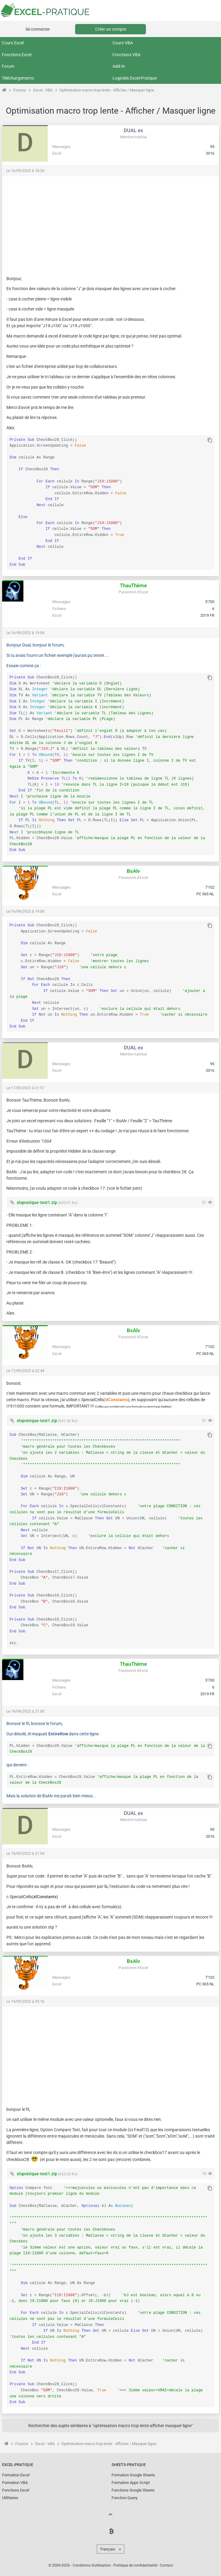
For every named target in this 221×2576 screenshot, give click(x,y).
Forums (19, 90)
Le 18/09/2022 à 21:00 (25, 1711)
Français (107, 2549)
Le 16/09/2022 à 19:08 (25, 911)
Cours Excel (13, 42)
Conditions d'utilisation (92, 2565)
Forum (8, 66)
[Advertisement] (110, 223)
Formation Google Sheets (133, 2475)
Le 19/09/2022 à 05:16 (25, 2001)
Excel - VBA (43, 90)
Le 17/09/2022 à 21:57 (25, 1088)
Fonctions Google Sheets (133, 2490)
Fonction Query (124, 2497)
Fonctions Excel (16, 54)
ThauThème (133, 585)
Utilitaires (10, 2497)
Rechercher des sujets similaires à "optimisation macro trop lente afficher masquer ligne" (110, 2425)
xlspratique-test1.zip (37, 1202)
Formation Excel (15, 2475)
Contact (166, 2565)
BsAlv (133, 871)
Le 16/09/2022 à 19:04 (25, 633)
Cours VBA (122, 42)
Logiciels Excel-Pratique (134, 78)
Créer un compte (110, 29)
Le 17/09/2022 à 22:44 (25, 1371)
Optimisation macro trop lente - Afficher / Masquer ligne (106, 90)
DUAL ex (133, 130)
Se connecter (38, 29)
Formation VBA (15, 2482)
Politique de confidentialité (135, 2565)
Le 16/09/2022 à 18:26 (25, 171)
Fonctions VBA (126, 54)
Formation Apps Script (131, 2482)
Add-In (118, 66)
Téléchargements (18, 78)
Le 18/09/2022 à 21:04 (25, 1853)
